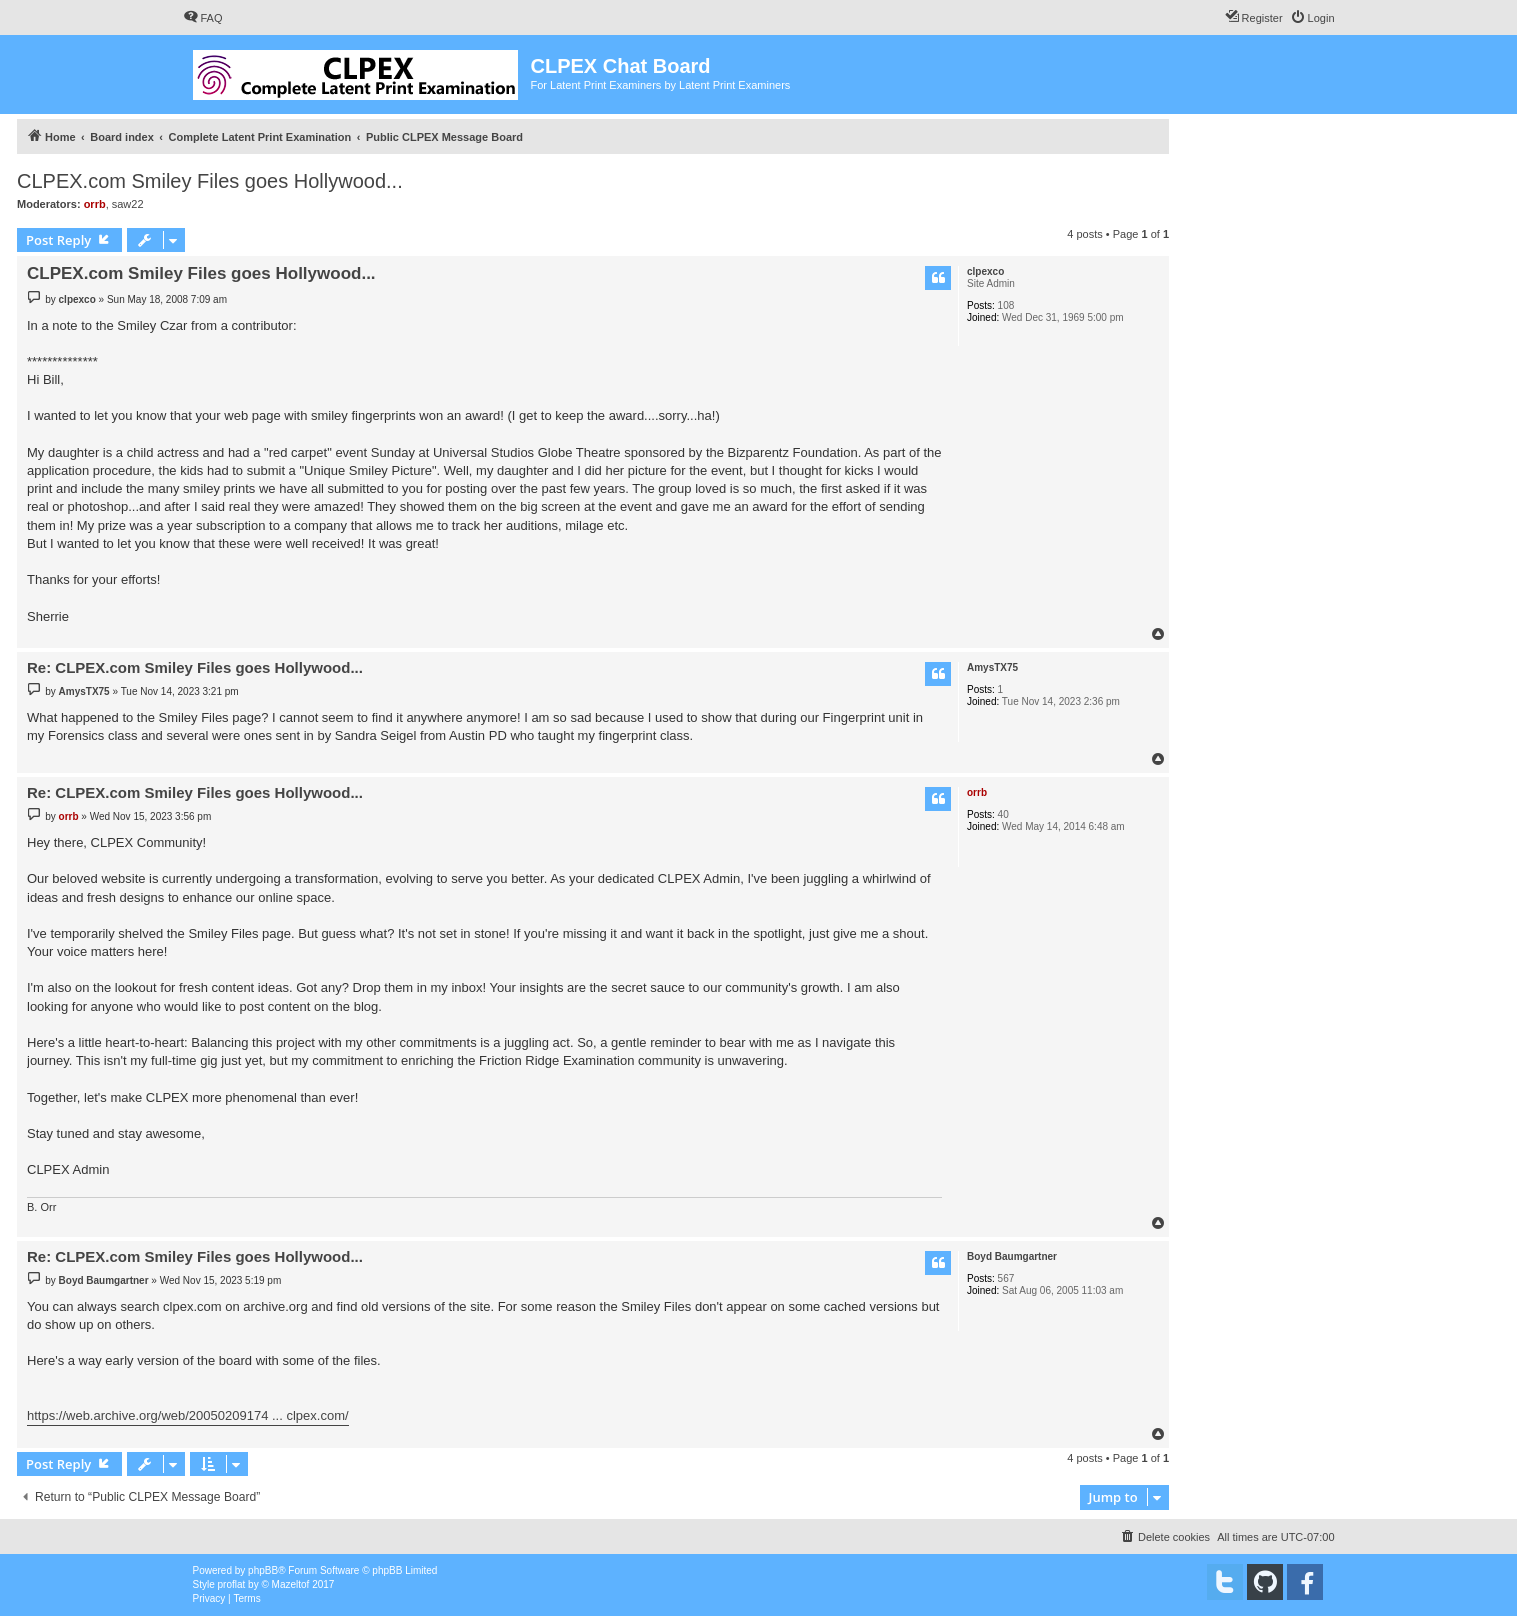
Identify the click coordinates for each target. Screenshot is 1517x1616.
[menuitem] (203, 18)
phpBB (263, 1570)
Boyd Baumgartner (1012, 1256)
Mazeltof (291, 1584)
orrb (95, 204)
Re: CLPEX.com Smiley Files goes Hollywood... (195, 667)
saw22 (128, 204)
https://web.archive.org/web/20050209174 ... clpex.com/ (188, 1415)
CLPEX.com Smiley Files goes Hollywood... (210, 181)
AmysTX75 (992, 667)
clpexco (985, 271)
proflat (232, 1584)
